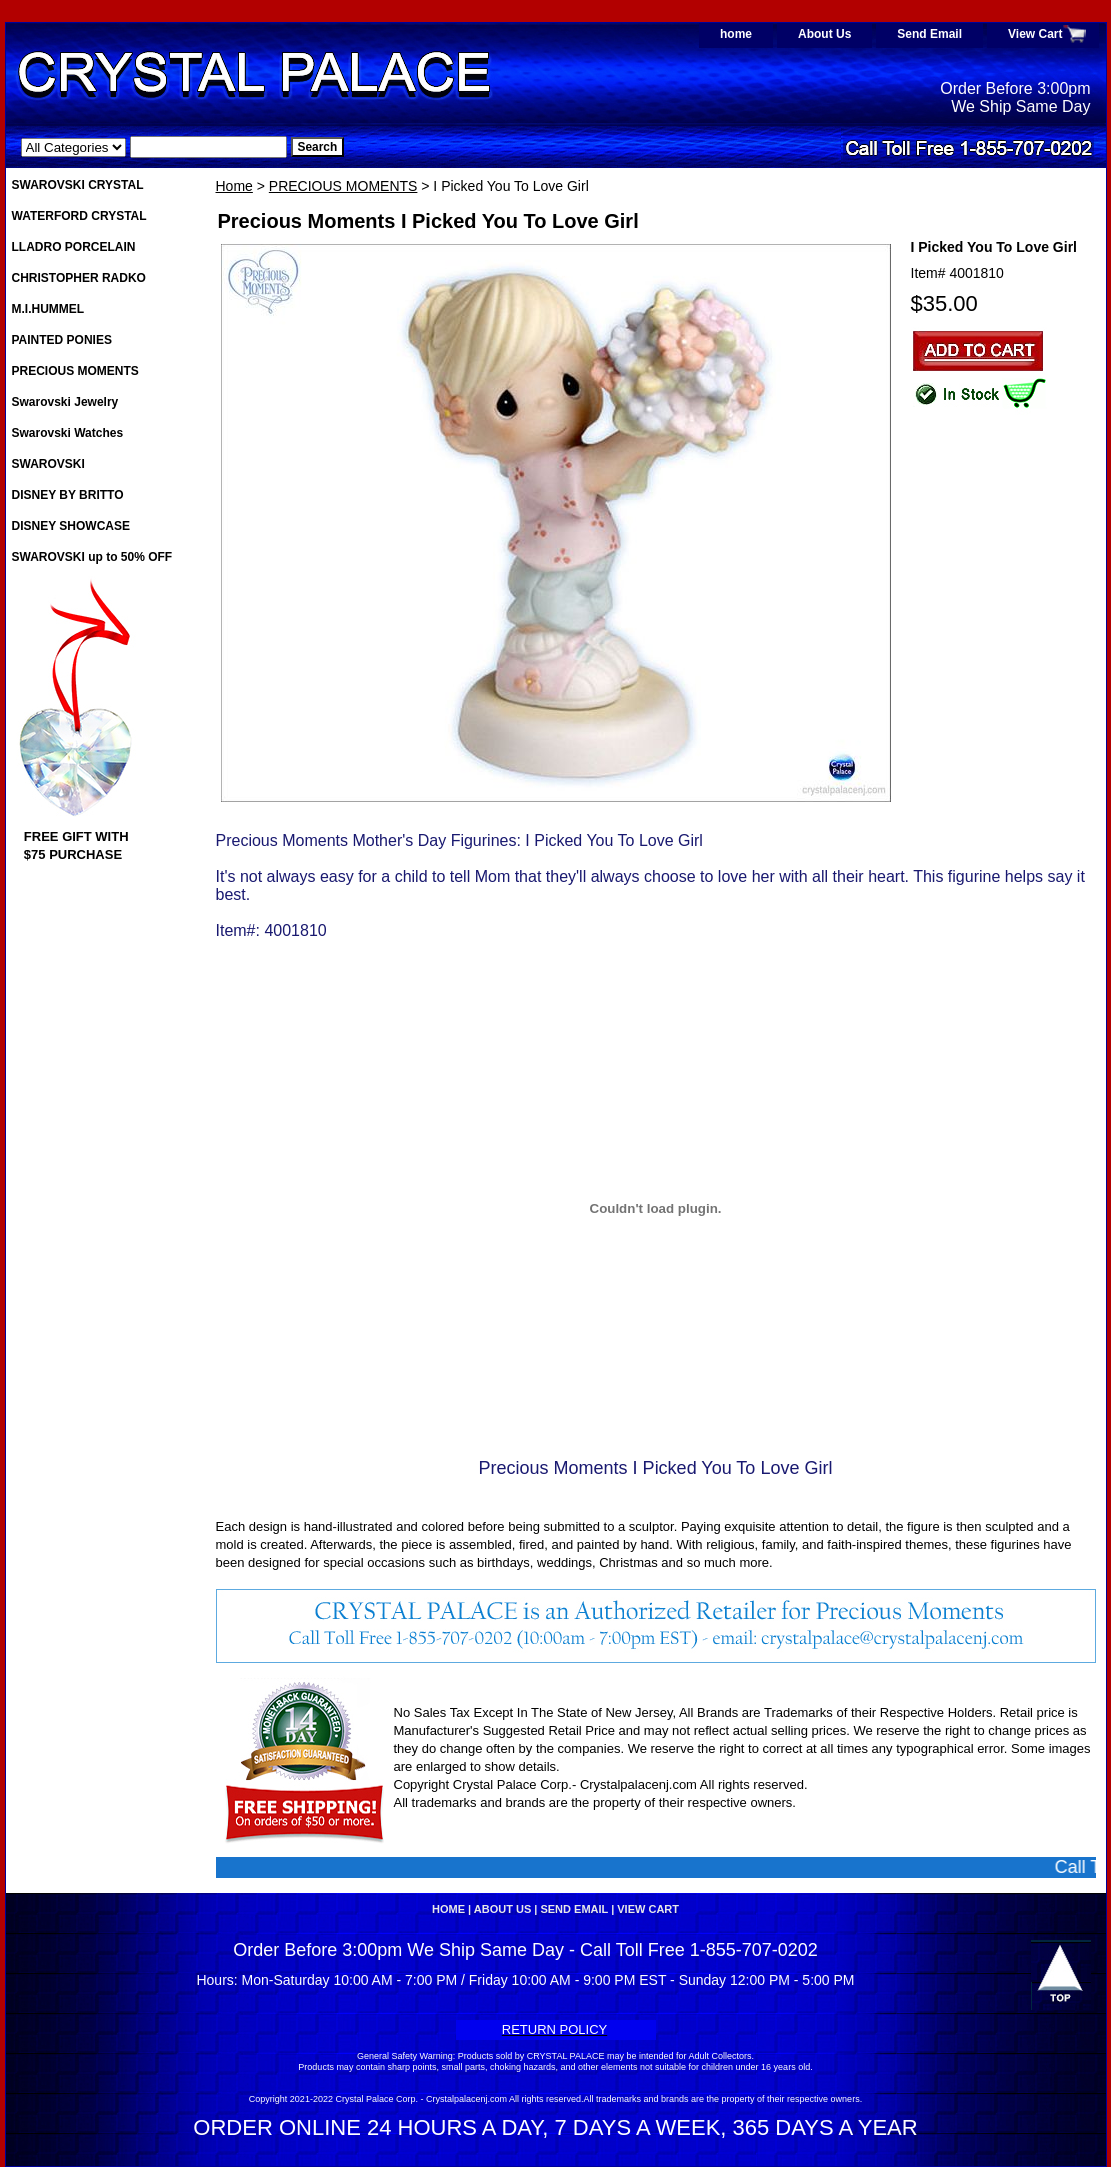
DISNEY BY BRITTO (68, 495)
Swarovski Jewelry (65, 402)
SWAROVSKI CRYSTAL (78, 185)
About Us (824, 34)
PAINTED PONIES (62, 340)
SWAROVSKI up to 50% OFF (92, 557)
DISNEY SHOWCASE (71, 526)
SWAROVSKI (48, 464)
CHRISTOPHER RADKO (79, 278)
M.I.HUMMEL (48, 309)
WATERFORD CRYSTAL (79, 216)
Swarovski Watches (68, 433)
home (736, 34)
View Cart (1035, 34)
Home (234, 186)
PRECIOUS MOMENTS (343, 186)
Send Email (929, 34)
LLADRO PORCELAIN (74, 247)
